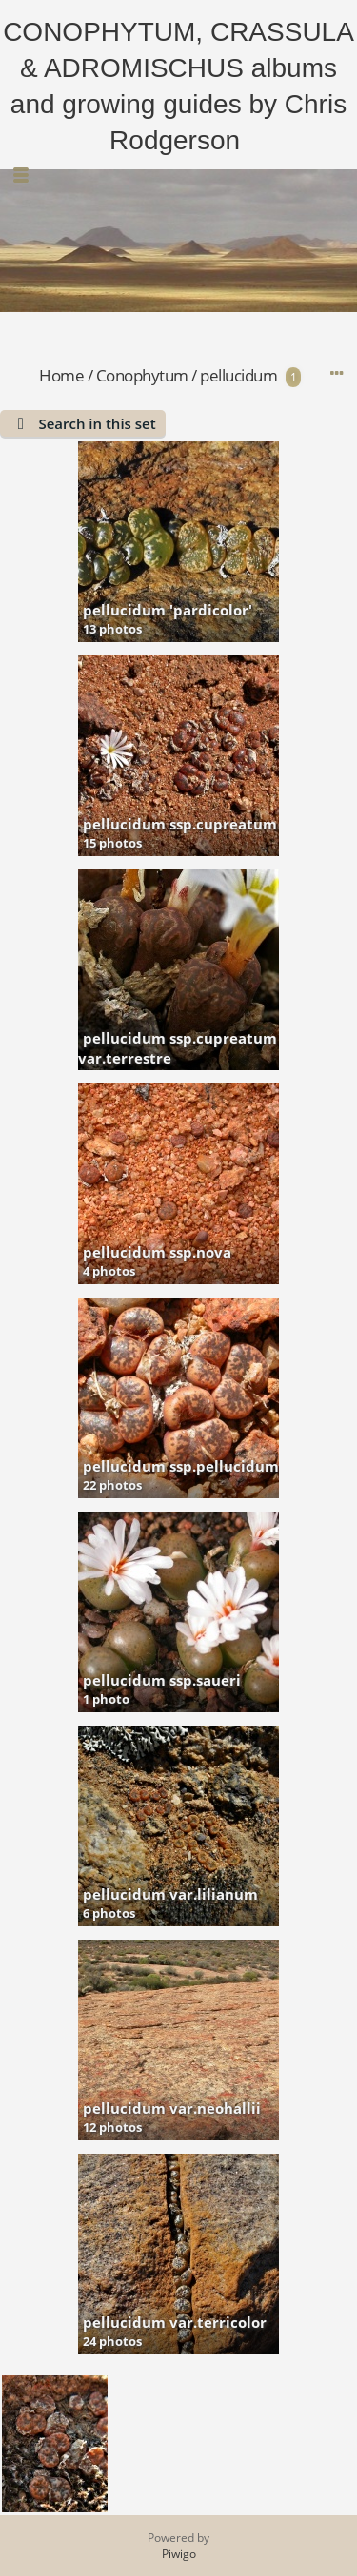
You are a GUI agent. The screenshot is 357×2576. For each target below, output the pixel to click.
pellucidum (238, 375)
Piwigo (179, 2554)
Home (61, 375)
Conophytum (142, 375)
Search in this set (96, 423)
